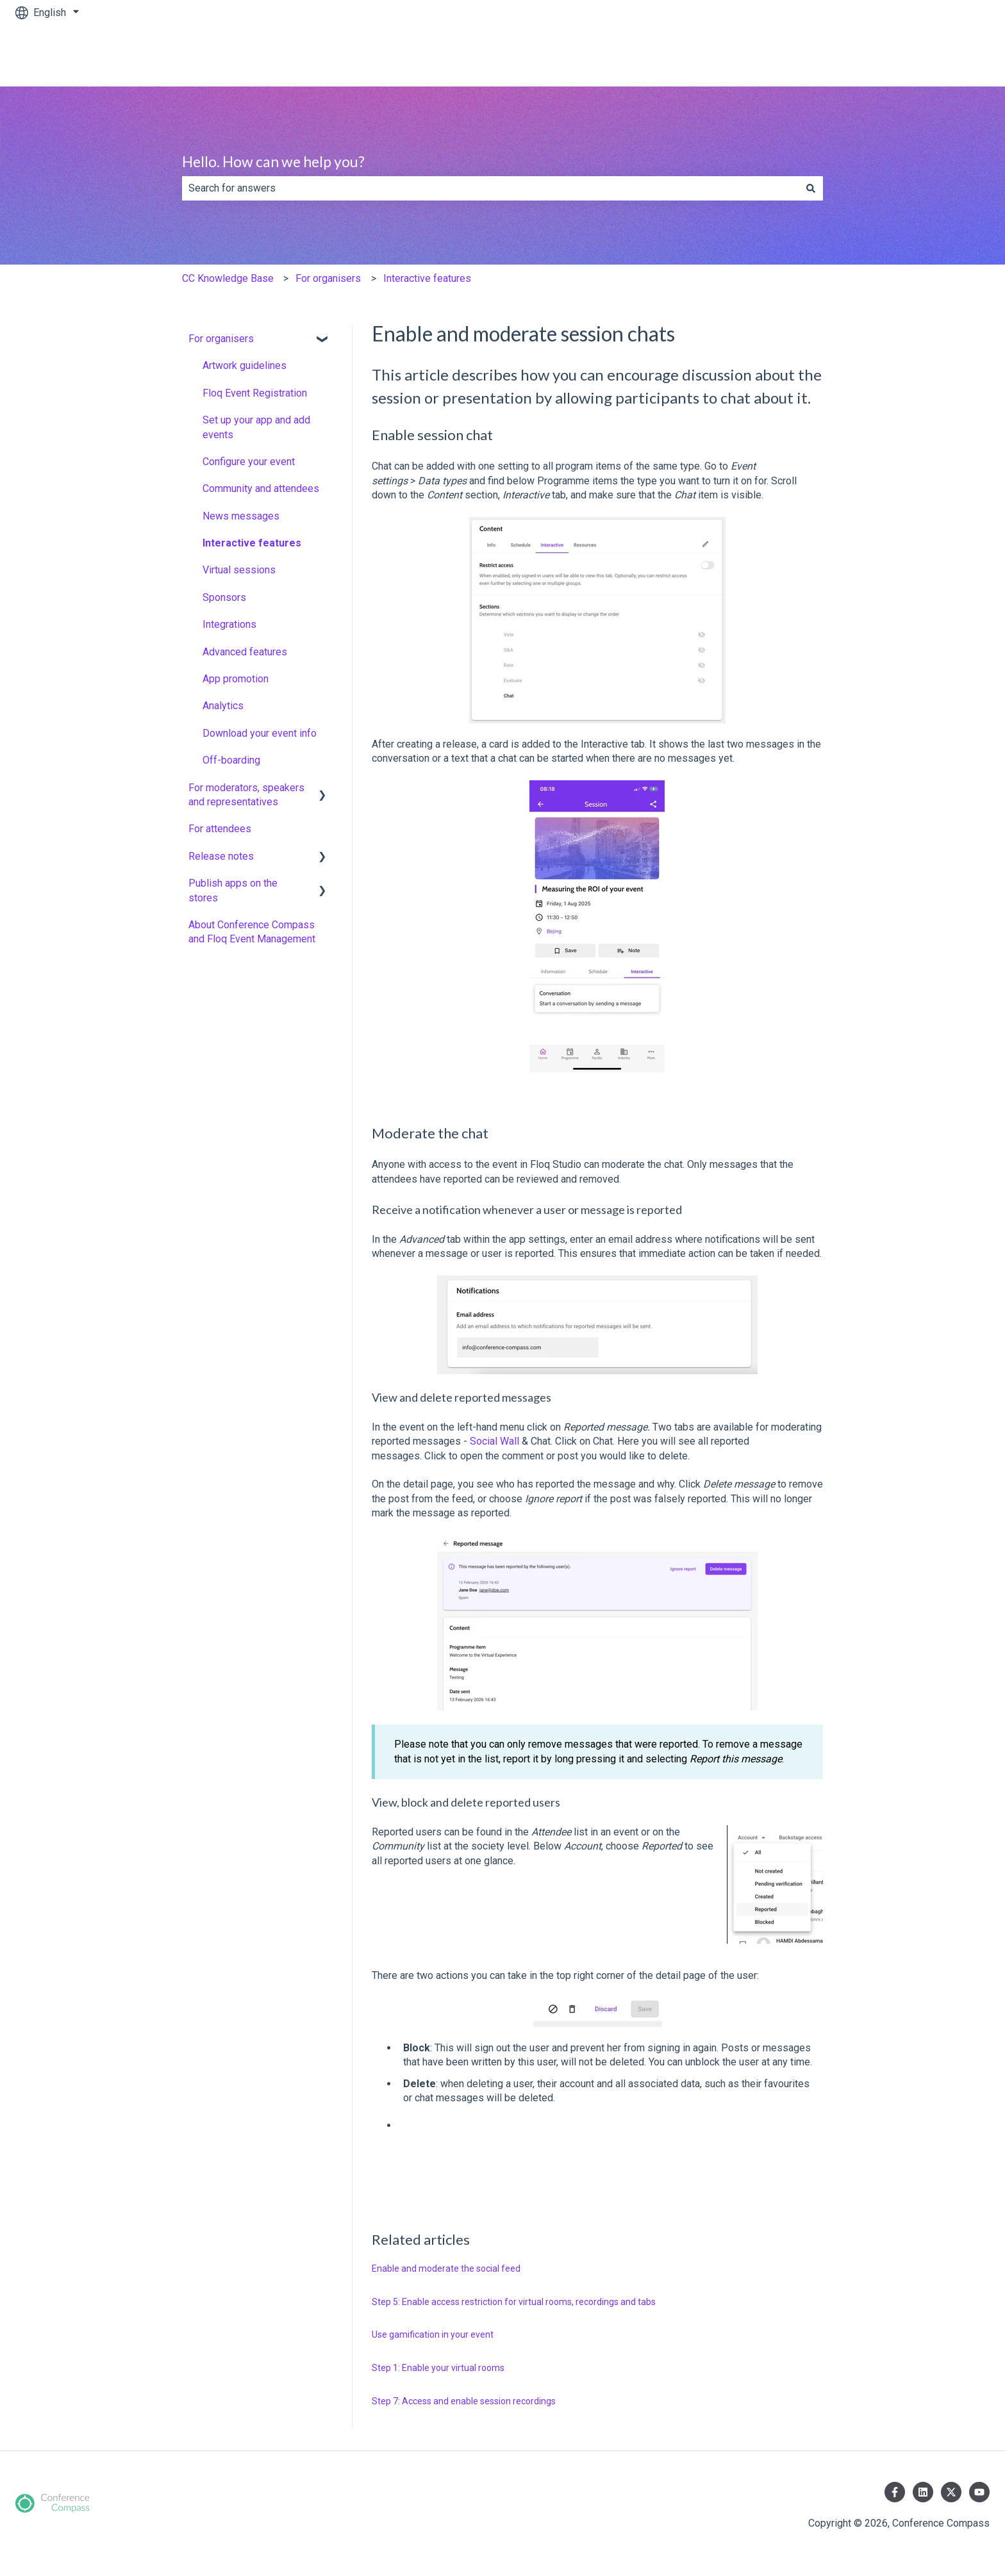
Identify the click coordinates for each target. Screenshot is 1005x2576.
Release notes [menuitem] (221, 856)
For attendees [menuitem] (219, 829)
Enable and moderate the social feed (446, 2268)
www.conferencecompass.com (908, 55)
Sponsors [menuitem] (224, 597)
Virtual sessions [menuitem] (239, 570)
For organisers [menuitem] (221, 338)
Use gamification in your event (433, 2334)
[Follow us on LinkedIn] (923, 2492)
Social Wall (494, 1441)
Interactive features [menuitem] (252, 543)
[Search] (811, 188)
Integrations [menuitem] (229, 624)
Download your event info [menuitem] (260, 733)
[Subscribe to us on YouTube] (979, 2492)
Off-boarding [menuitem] (231, 760)
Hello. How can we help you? (273, 161)
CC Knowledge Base (228, 278)
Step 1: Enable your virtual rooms (438, 2368)
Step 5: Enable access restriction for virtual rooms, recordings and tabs (514, 2302)
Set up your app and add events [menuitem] (256, 427)
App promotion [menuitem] (236, 679)
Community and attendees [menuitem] (261, 488)
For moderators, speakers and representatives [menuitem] (246, 795)
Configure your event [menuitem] (249, 461)
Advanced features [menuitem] (245, 652)
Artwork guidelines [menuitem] (245, 365)
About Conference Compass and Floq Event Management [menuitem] (251, 932)
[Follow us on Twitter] (951, 2492)
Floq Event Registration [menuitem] (255, 393)
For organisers (328, 278)
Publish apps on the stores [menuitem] (233, 890)
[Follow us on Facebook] (895, 2492)
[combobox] (490, 188)
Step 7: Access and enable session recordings (464, 2401)
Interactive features (427, 278)
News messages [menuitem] (241, 516)
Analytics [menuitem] (223, 706)
